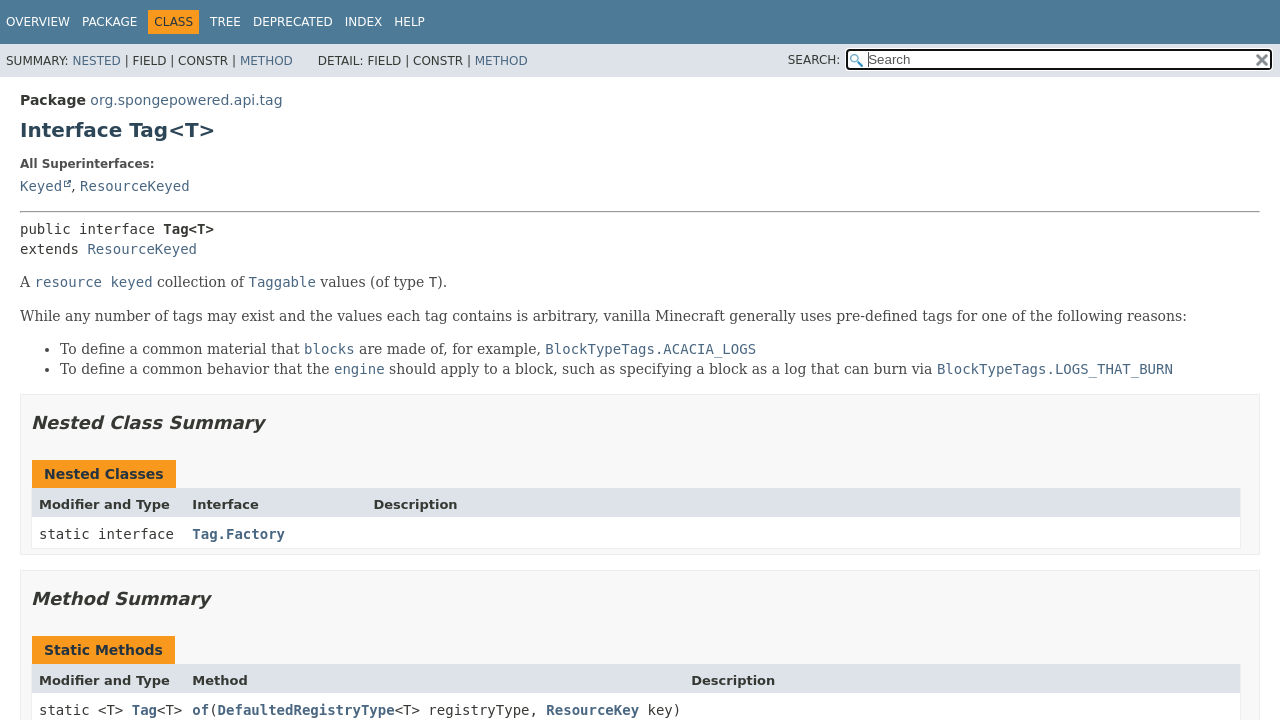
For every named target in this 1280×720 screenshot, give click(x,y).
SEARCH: (814, 60)
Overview (38, 22)
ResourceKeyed (135, 186)
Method (266, 61)
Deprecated (293, 22)
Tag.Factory (238, 534)
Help (409, 22)
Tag (144, 710)
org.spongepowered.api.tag (186, 100)
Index (364, 22)
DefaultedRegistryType (306, 710)
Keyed (41, 186)
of (200, 710)
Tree (225, 22)
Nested (96, 61)
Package (109, 22)
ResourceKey (592, 710)
